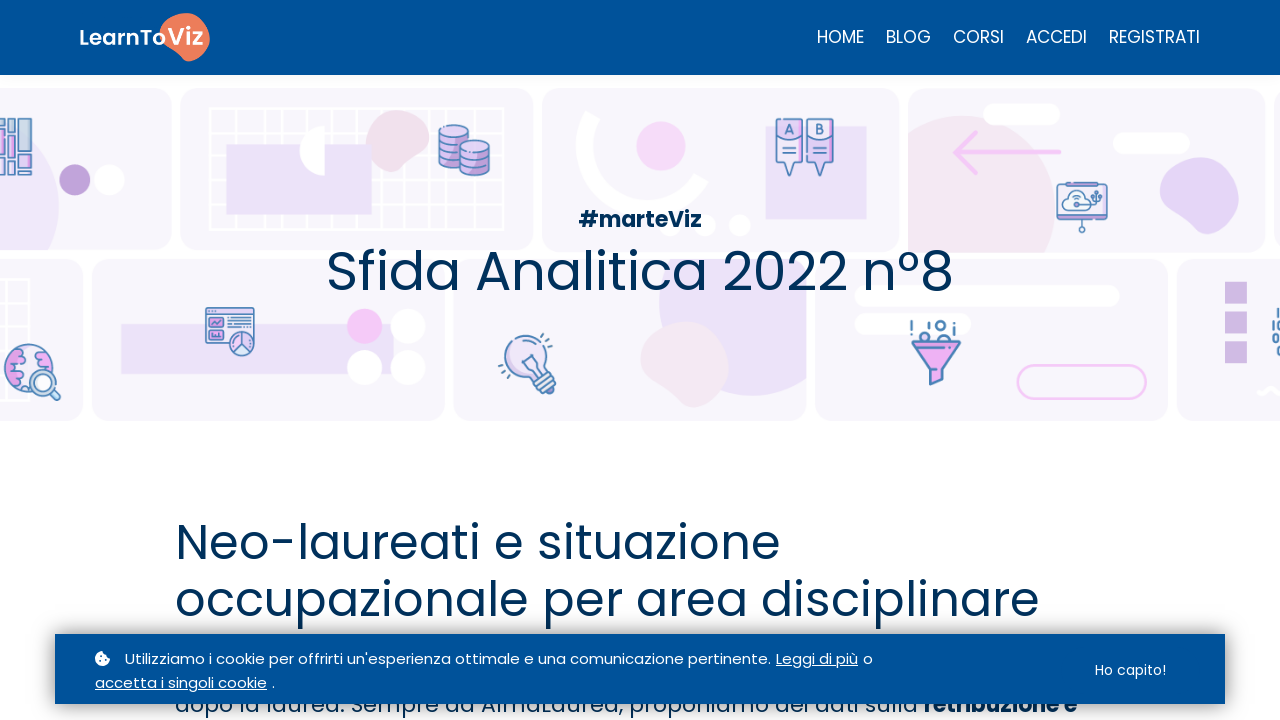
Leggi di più (817, 658)
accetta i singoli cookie (181, 682)
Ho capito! (1130, 670)
